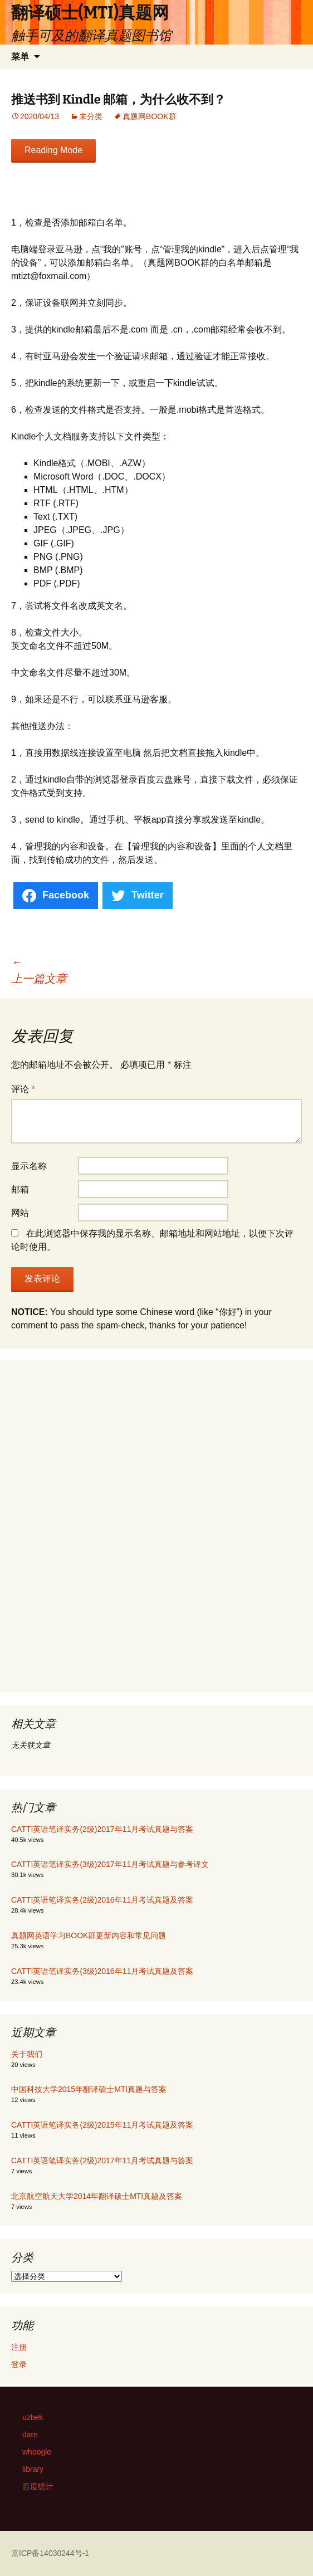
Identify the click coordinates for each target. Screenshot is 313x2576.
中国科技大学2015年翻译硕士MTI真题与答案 (89, 2089)
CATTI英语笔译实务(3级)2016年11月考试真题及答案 (102, 1971)
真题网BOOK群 (149, 116)
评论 (23, 1089)
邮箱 (20, 1189)
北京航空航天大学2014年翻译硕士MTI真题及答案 (96, 2196)
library (32, 2469)
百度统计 (37, 2486)
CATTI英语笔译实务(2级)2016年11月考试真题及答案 (102, 1899)
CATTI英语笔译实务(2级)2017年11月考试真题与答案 (102, 1829)
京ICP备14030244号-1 (50, 2553)
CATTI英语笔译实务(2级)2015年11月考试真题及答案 (102, 2124)
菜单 (20, 56)
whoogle (36, 2451)
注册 (19, 2347)
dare (30, 2434)
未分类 (90, 116)
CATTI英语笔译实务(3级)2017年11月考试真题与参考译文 (110, 1864)
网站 (20, 1213)
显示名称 (29, 1166)
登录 (19, 2364)
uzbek (32, 2417)
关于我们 (26, 2054)
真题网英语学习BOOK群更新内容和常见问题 (88, 1935)
